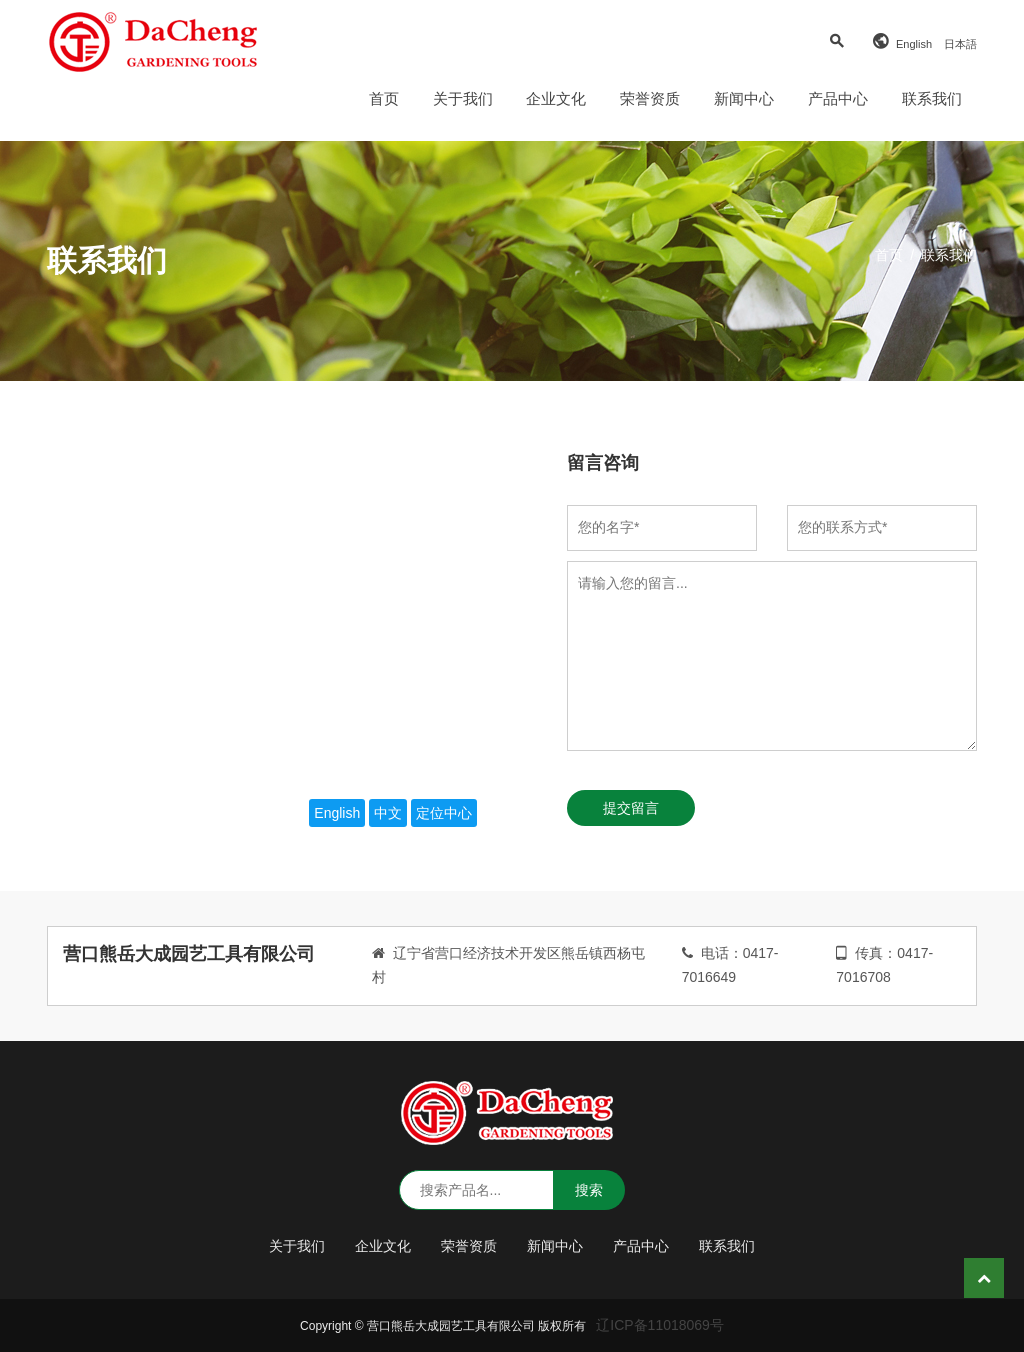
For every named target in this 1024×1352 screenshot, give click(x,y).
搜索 (589, 1190)
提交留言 (631, 808)
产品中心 (838, 98)
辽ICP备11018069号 (660, 1325)
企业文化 (556, 98)
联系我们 (932, 98)
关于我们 (463, 98)
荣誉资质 (650, 98)
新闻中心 (744, 98)
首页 (384, 98)
